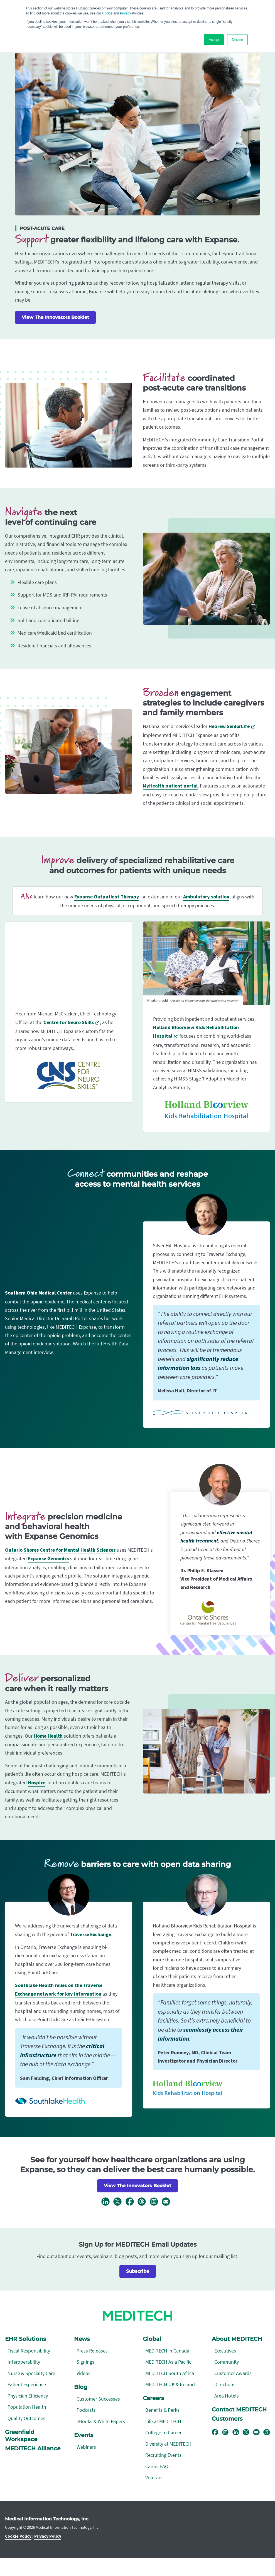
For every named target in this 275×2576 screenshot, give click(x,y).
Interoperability (24, 2362)
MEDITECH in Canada (167, 2351)
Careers (153, 2398)
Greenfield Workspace (21, 2436)
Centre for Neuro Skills (68, 1022)
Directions (224, 2384)
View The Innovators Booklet (55, 317)
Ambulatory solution (206, 896)
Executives (225, 2351)
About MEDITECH (237, 2339)
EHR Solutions (25, 2339)
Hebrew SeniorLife (229, 726)
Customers (227, 2418)
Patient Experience (27, 2384)
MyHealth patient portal (170, 786)
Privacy (125, 13)
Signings (85, 2362)
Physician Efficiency (28, 2396)
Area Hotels (226, 2396)
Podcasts (86, 2410)
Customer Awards (233, 2373)
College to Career (163, 2432)
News (82, 2339)
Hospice (36, 1782)
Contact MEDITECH (239, 2409)
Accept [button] (214, 40)
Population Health (27, 2407)
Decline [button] (237, 40)
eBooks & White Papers (101, 2421)
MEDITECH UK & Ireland (170, 2384)
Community (226, 2362)
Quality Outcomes (26, 2418)
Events (83, 2435)
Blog (80, 2387)
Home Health (48, 1736)
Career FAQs (158, 2466)
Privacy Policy (47, 2536)
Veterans (154, 2477)
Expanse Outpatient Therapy (106, 896)
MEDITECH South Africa (169, 2373)
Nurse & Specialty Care (31, 2373)
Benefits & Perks (162, 2410)
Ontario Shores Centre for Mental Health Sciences (60, 1550)
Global (152, 2339)
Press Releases (92, 2351)
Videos (83, 2373)
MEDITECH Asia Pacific (168, 2362)
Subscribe (137, 2271)
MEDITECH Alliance (32, 2448)
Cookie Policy (18, 2536)
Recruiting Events (163, 2455)
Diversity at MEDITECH (168, 2444)
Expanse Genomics (48, 1558)
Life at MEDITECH (163, 2421)
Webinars (86, 2447)
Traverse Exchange (90, 1934)
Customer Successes (98, 2399)
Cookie (107, 13)
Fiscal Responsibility (29, 2351)
